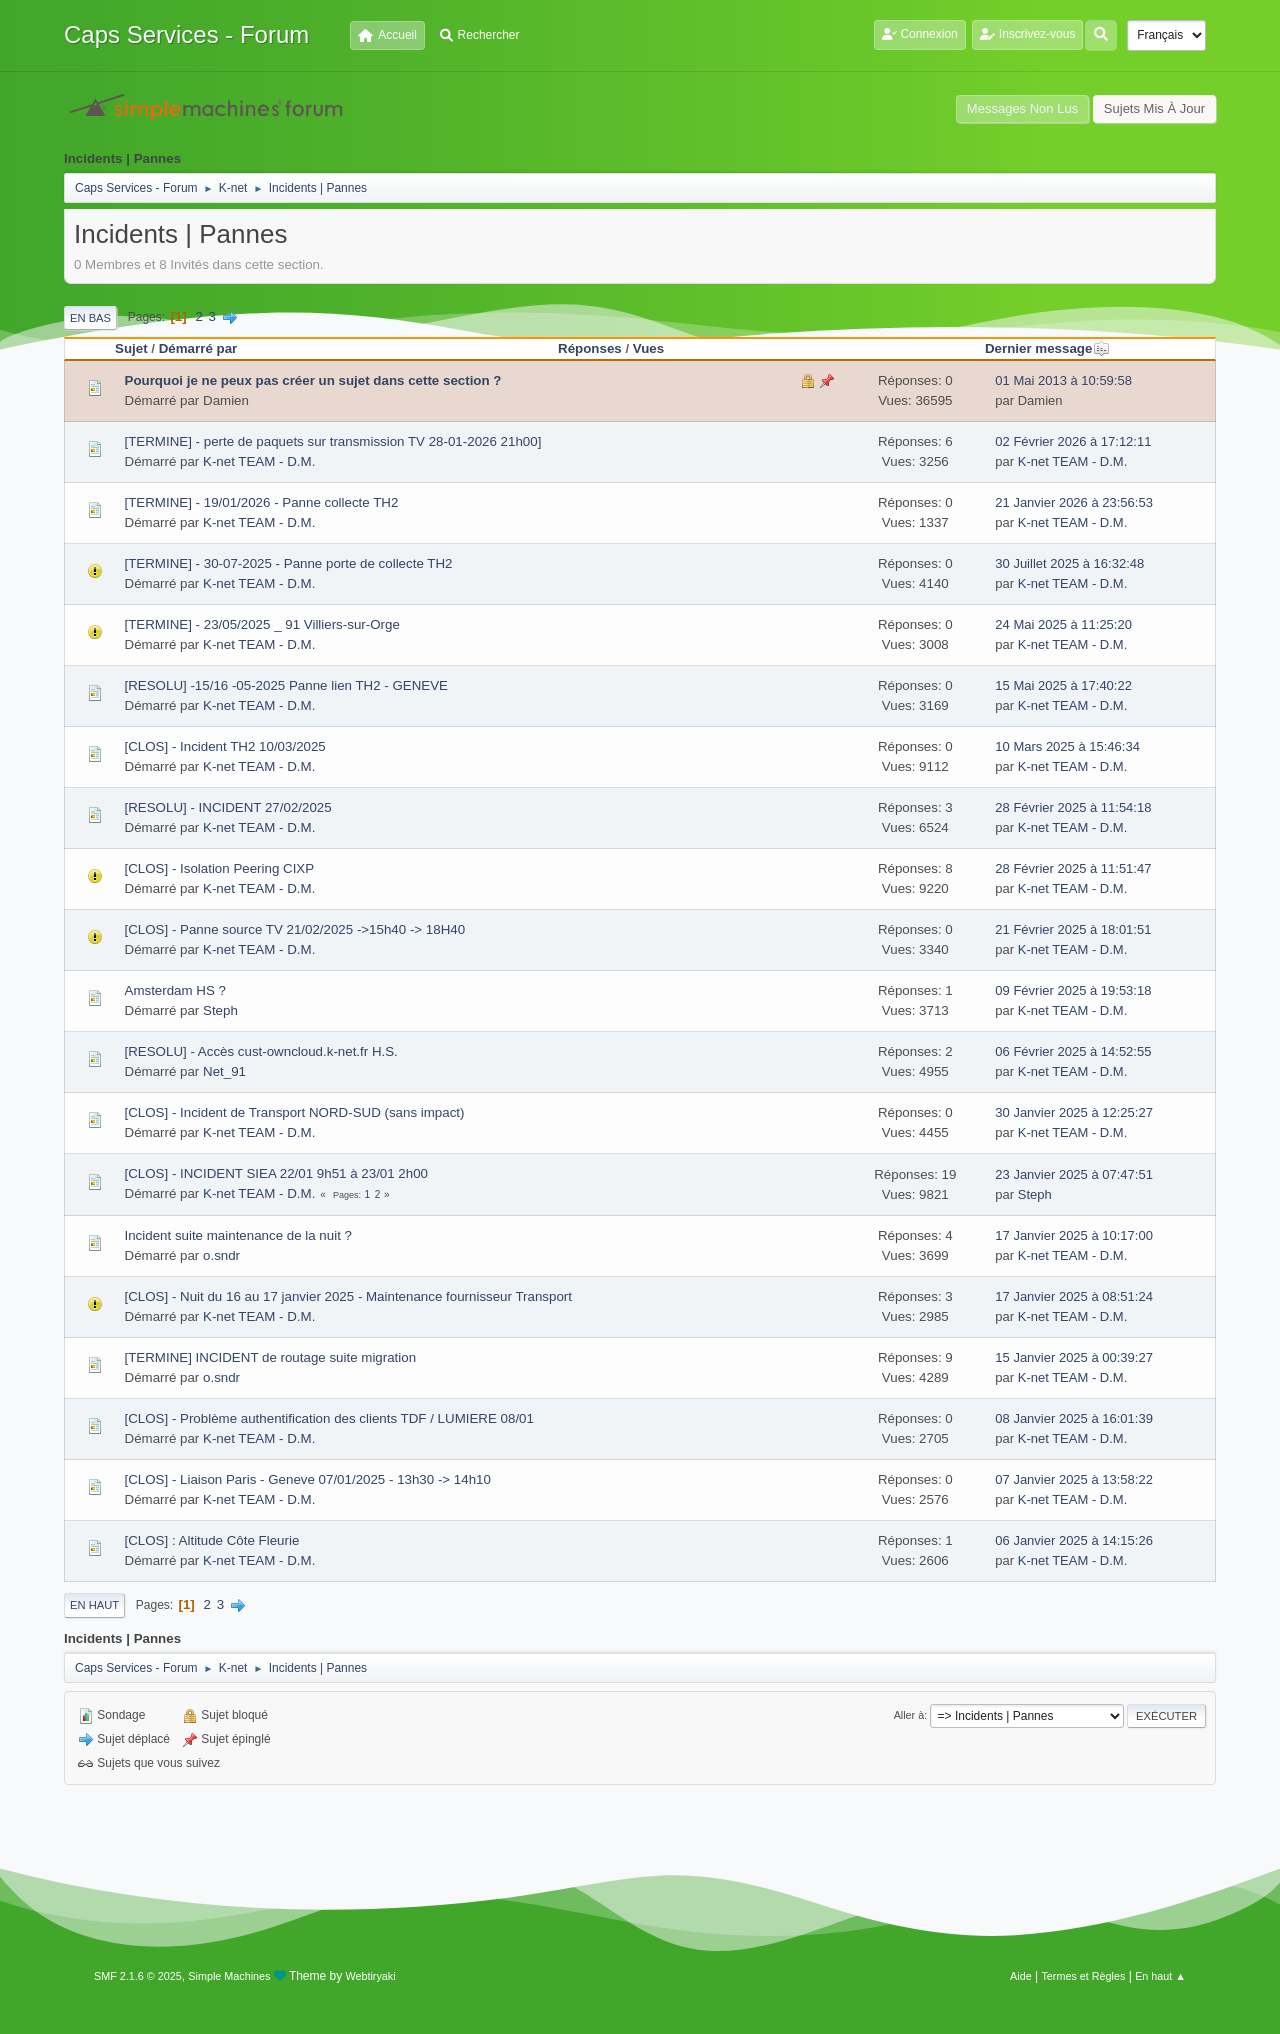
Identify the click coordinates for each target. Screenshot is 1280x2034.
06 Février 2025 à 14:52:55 (1073, 1051)
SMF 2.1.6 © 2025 (138, 1976)
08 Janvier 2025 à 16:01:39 (1074, 1418)
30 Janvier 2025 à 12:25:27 (1074, 1112)
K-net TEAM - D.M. (259, 461)
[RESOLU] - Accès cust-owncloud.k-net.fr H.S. (261, 1051)
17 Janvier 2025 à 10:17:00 (1074, 1235)
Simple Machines (229, 1976)
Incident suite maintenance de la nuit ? (238, 1235)
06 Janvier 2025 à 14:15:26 (1074, 1540)
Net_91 (224, 1071)
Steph (220, 1010)
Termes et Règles (1083, 1976)
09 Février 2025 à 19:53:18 (1073, 990)
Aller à (909, 1715)
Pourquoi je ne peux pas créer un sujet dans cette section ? (313, 380)
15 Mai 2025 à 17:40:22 (1063, 685)
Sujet (131, 348)
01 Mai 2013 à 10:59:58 (1063, 380)
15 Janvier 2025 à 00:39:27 (1074, 1357)
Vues (648, 348)
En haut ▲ (1160, 1976)
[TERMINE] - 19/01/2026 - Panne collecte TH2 (262, 502)
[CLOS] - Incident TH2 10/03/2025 (225, 746)
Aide (1021, 1976)
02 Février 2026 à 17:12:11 (1073, 441)
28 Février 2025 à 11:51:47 (1073, 868)
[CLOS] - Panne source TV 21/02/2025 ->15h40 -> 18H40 (295, 929)
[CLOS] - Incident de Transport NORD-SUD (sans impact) (295, 1112)
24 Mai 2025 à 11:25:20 (1063, 624)
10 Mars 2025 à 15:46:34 (1067, 746)
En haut (94, 1605)
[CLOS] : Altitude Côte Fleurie (212, 1540)
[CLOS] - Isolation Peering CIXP (220, 868)
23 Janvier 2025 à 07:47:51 (1074, 1174)
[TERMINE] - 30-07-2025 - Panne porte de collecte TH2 (289, 563)
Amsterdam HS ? (175, 990)
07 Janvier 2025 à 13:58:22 (1074, 1479)
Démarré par (198, 348)
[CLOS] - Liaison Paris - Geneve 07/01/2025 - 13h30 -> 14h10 (308, 1479)
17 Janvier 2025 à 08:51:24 (1074, 1296)
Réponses (590, 348)
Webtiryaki (371, 1976)
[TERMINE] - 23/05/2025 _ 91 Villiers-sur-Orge (262, 624)
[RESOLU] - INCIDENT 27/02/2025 (228, 807)
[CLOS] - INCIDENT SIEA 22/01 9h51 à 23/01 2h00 (277, 1173)
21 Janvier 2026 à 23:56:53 (1074, 502)
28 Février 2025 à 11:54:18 (1073, 807)
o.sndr (221, 1255)
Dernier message (1047, 348)
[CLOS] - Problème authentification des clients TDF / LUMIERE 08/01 (329, 1418)
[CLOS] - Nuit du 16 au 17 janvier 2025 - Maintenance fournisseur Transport (348, 1296)
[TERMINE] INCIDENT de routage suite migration (271, 1357)
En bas (90, 318)
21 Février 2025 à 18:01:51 (1073, 929)
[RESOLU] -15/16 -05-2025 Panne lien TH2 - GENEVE (287, 685)
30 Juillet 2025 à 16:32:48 (1069, 563)
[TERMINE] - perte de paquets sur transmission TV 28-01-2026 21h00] (333, 441)
